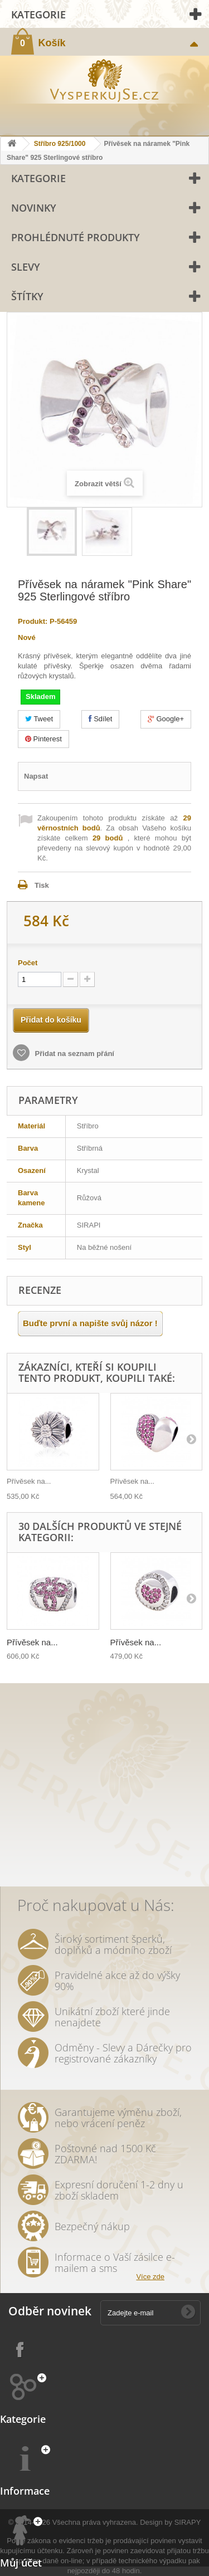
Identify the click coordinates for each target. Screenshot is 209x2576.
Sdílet (101, 719)
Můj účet (21, 2562)
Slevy (25, 266)
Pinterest (43, 739)
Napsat (36, 776)
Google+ (166, 719)
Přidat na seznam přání (73, 1053)
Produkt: (32, 621)
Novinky (33, 207)
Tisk (42, 885)
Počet (27, 963)
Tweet (39, 719)
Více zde (150, 2276)
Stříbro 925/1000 (60, 144)
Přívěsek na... (29, 1481)
